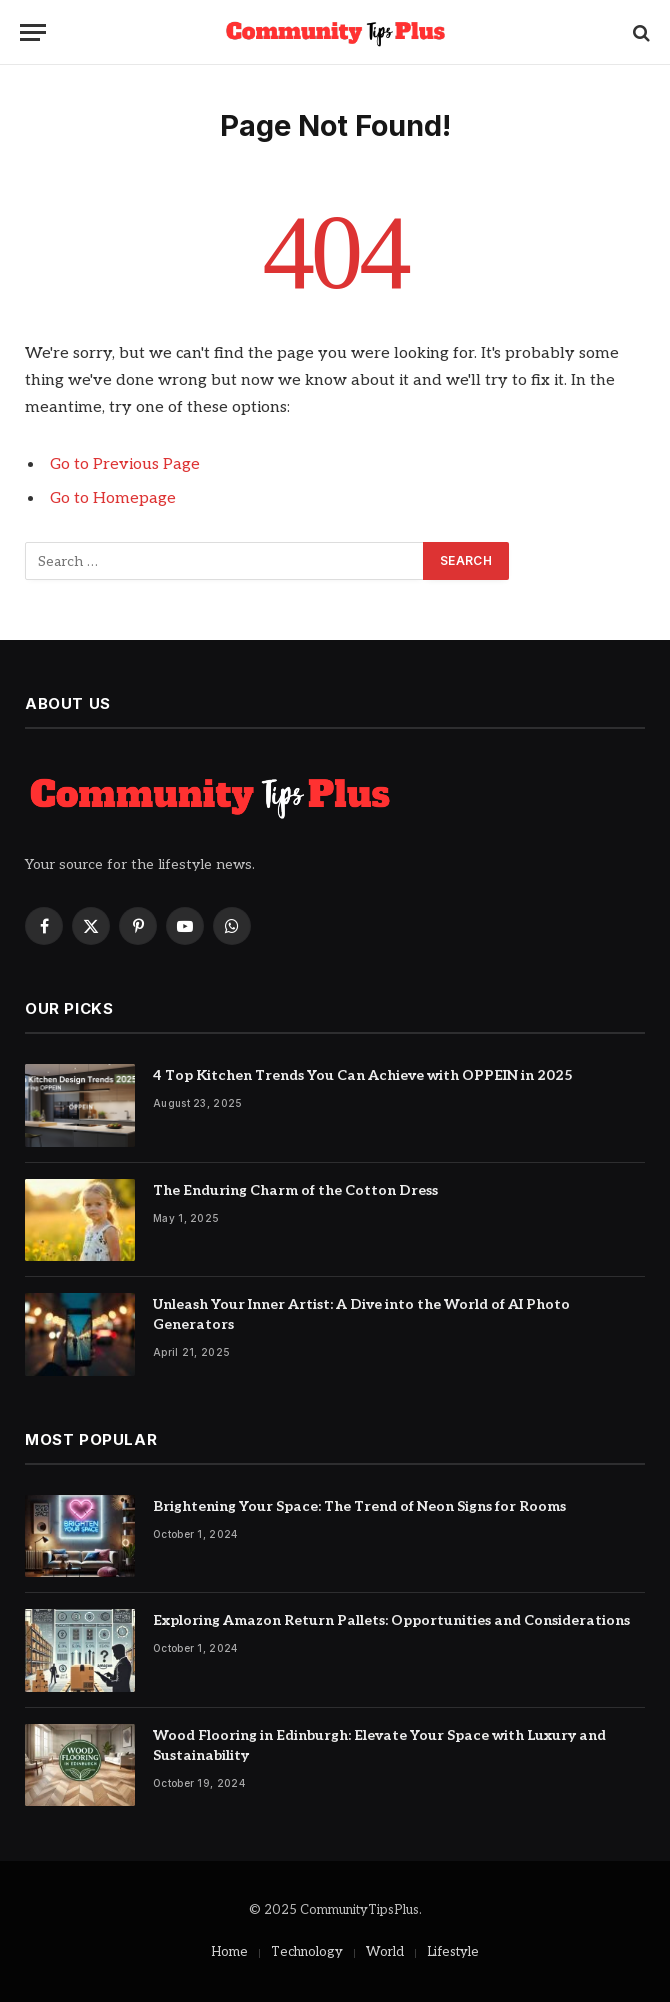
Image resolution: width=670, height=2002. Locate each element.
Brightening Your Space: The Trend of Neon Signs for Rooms (359, 1506)
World (385, 1952)
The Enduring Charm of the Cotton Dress (295, 1190)
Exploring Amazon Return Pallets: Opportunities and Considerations (391, 1620)
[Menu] (33, 32)
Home (229, 1952)
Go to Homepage (113, 498)
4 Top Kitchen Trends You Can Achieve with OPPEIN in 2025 (363, 1075)
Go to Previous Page (125, 464)
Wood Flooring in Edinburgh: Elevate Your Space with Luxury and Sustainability (379, 1745)
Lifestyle (453, 1952)
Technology (307, 1952)
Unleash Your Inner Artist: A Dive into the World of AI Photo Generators (361, 1314)
